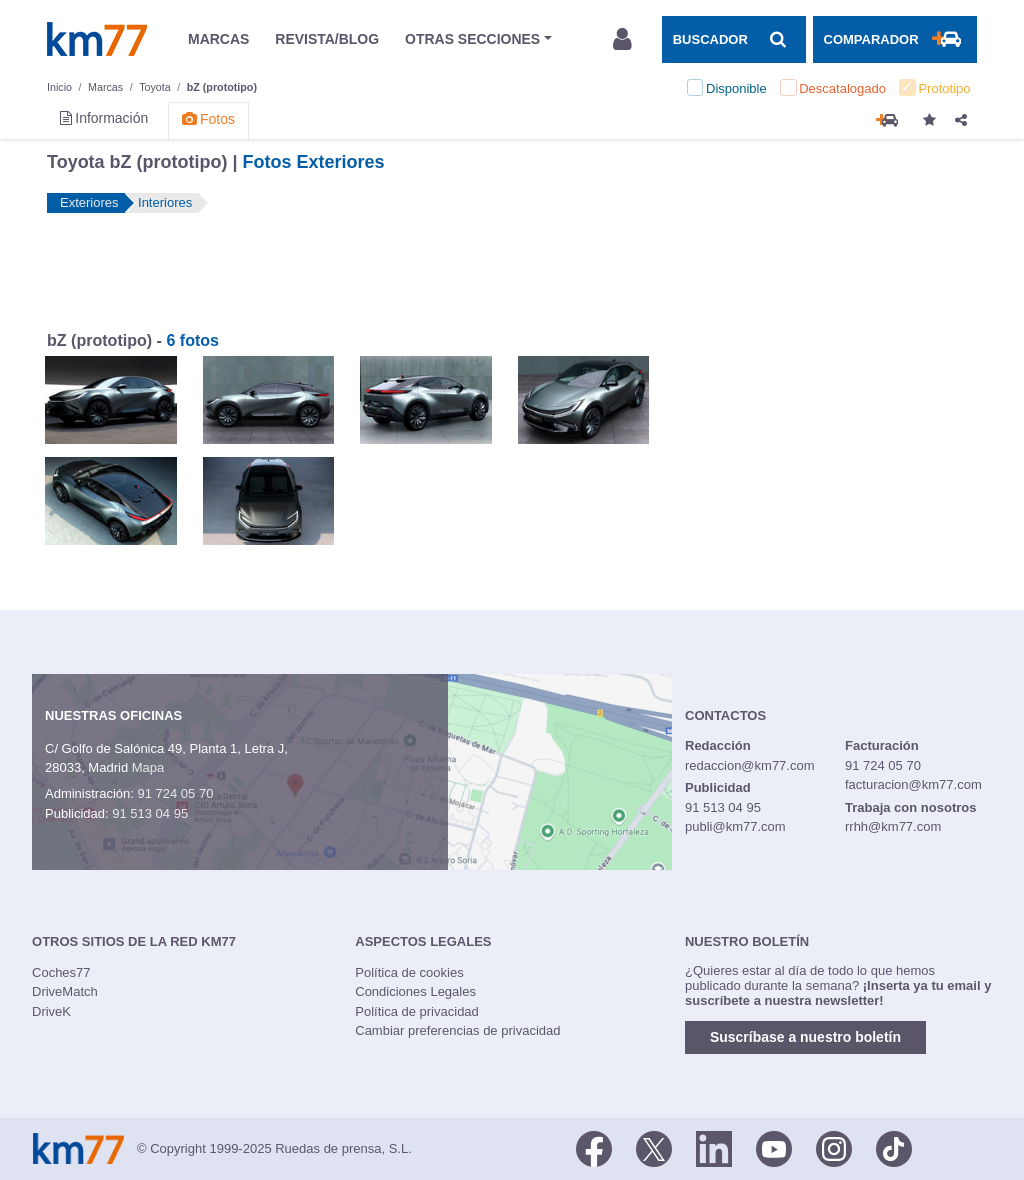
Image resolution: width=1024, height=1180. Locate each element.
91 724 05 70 (175, 793)
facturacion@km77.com (913, 784)
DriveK (51, 1011)
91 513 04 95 (150, 813)
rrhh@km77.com (893, 826)
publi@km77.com (735, 826)
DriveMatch (65, 991)
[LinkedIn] (714, 1147)
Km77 (97, 39)
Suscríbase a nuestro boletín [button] (805, 1037)
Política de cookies (409, 972)
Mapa (148, 767)
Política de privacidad (417, 1011)
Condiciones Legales (415, 991)
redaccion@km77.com (750, 765)
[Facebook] (594, 1147)
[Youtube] (774, 1147)
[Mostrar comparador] (895, 39)
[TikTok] (894, 1147)
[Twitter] (654, 1147)
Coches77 (61, 972)
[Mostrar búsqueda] (734, 39)
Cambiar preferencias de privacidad (457, 1030)
